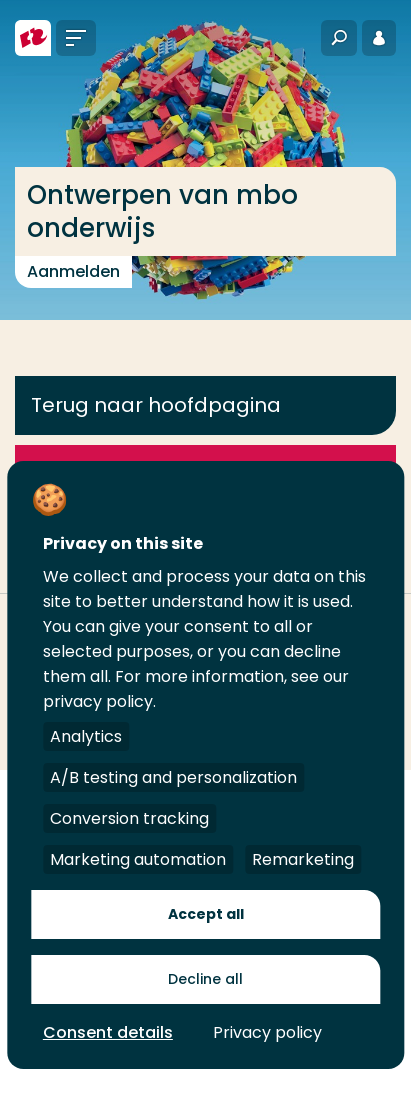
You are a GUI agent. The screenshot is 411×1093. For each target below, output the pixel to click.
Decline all (205, 979)
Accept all (206, 914)
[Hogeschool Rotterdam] (33, 38)
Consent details (108, 1032)
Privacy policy (267, 1032)
